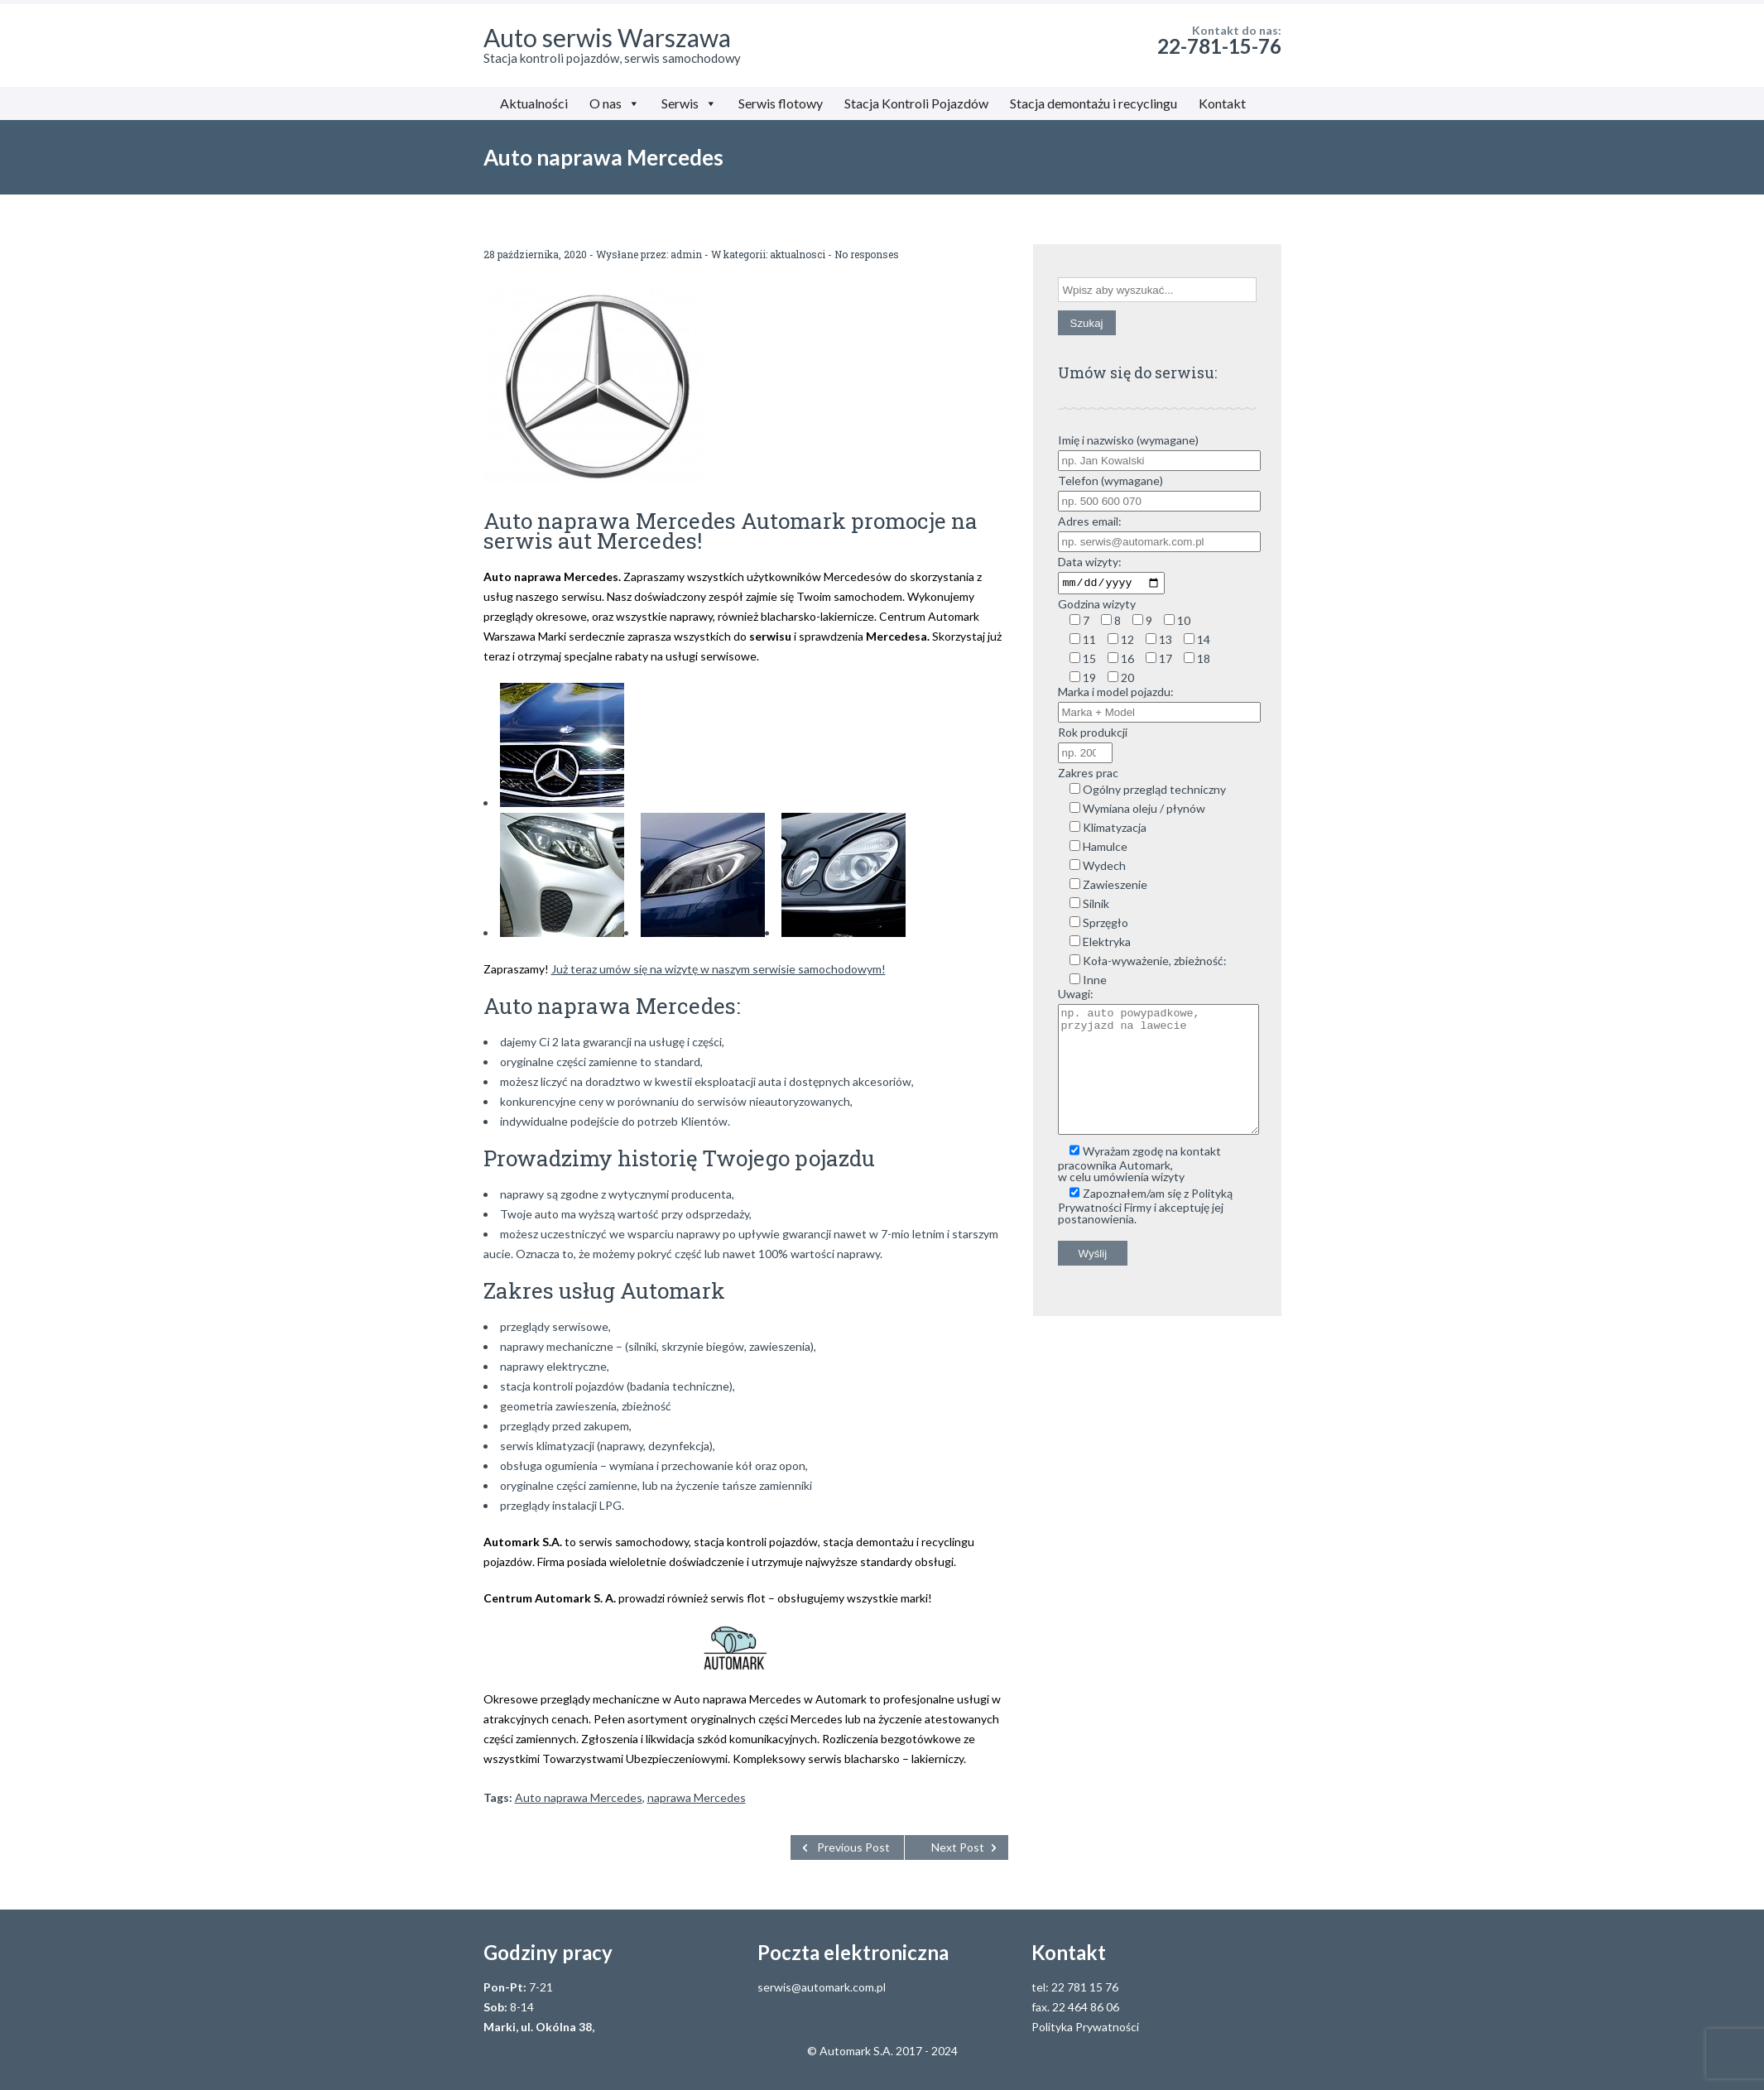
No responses (866, 254)
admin (686, 254)
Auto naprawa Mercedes (578, 1797)
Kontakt (1222, 103)
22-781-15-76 (1219, 46)
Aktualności (534, 103)
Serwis (689, 103)
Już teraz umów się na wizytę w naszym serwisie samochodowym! (718, 969)
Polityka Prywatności (1085, 2027)
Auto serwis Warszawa (607, 37)
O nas (614, 103)
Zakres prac (1088, 775)
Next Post (957, 1847)
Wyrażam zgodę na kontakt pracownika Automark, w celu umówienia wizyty (1139, 1191)
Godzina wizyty (1097, 606)
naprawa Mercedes (696, 1797)
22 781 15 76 (1084, 1987)
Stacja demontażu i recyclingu (1093, 103)
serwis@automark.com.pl (821, 1987)
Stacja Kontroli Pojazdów (916, 103)
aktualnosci (797, 254)
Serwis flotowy (780, 103)
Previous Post (853, 1847)
